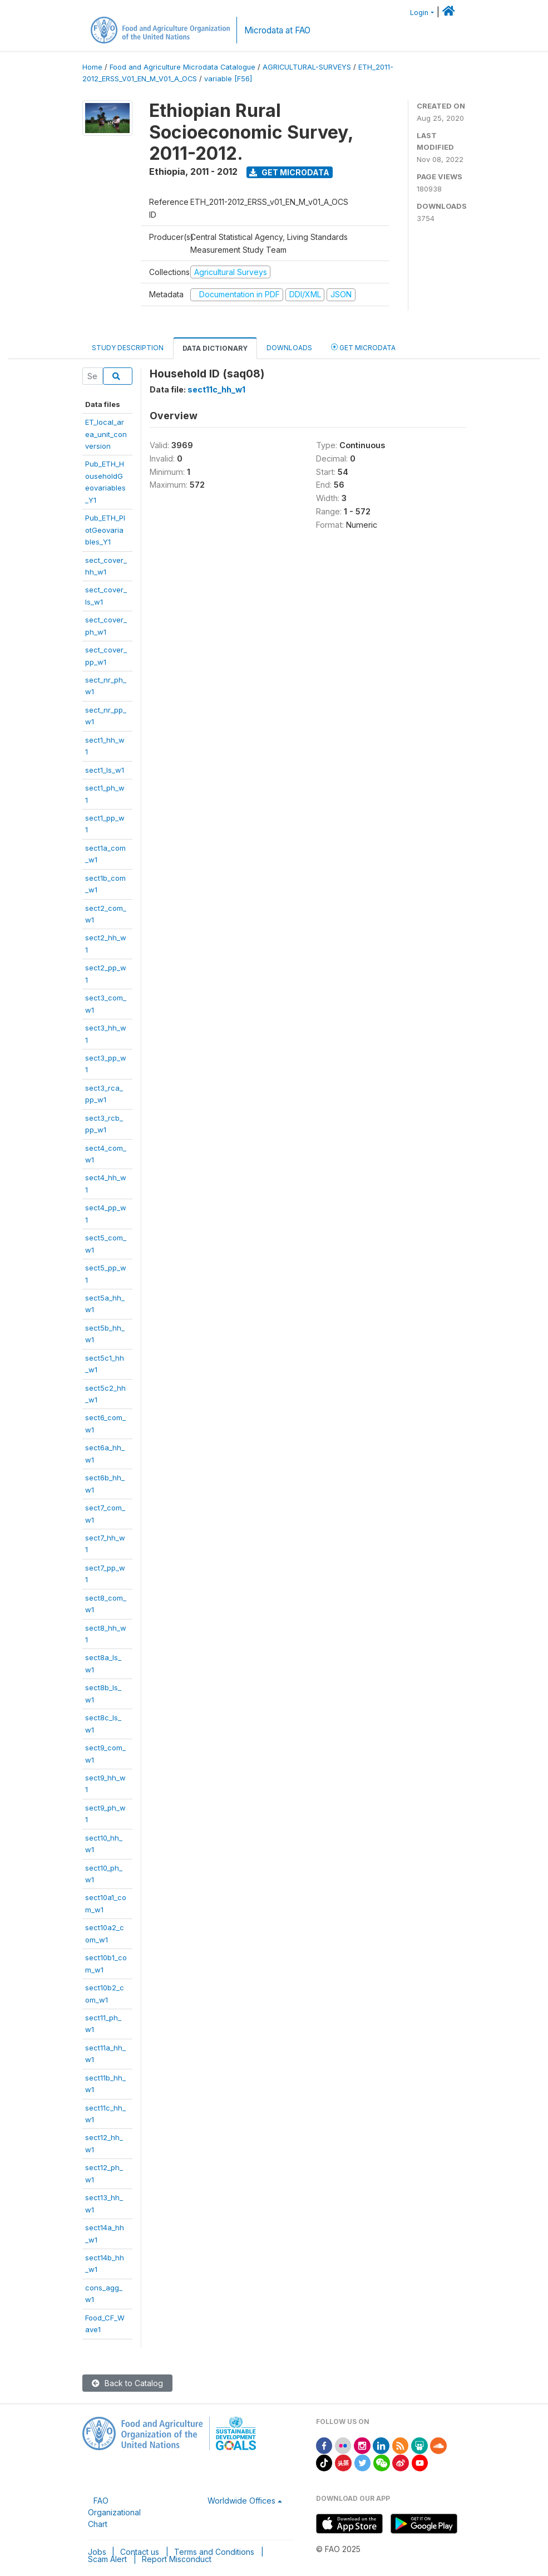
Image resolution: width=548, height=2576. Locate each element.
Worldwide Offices (241, 2500)
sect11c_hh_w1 (216, 389)
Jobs (97, 2552)
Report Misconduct (176, 2559)
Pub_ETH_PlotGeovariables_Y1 (105, 529)
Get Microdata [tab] (363, 347)
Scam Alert (107, 2559)
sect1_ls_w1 (104, 770)
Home (92, 67)
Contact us (139, 2552)
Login (419, 12)
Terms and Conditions (214, 2552)
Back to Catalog (127, 2383)
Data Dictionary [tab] (215, 348)
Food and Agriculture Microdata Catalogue (182, 67)
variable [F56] (228, 79)
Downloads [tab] (289, 348)
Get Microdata (289, 172)
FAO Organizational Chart (114, 2512)
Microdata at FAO (277, 30)
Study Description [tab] (128, 348)
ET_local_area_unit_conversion (106, 434)
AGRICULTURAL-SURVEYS (307, 67)
